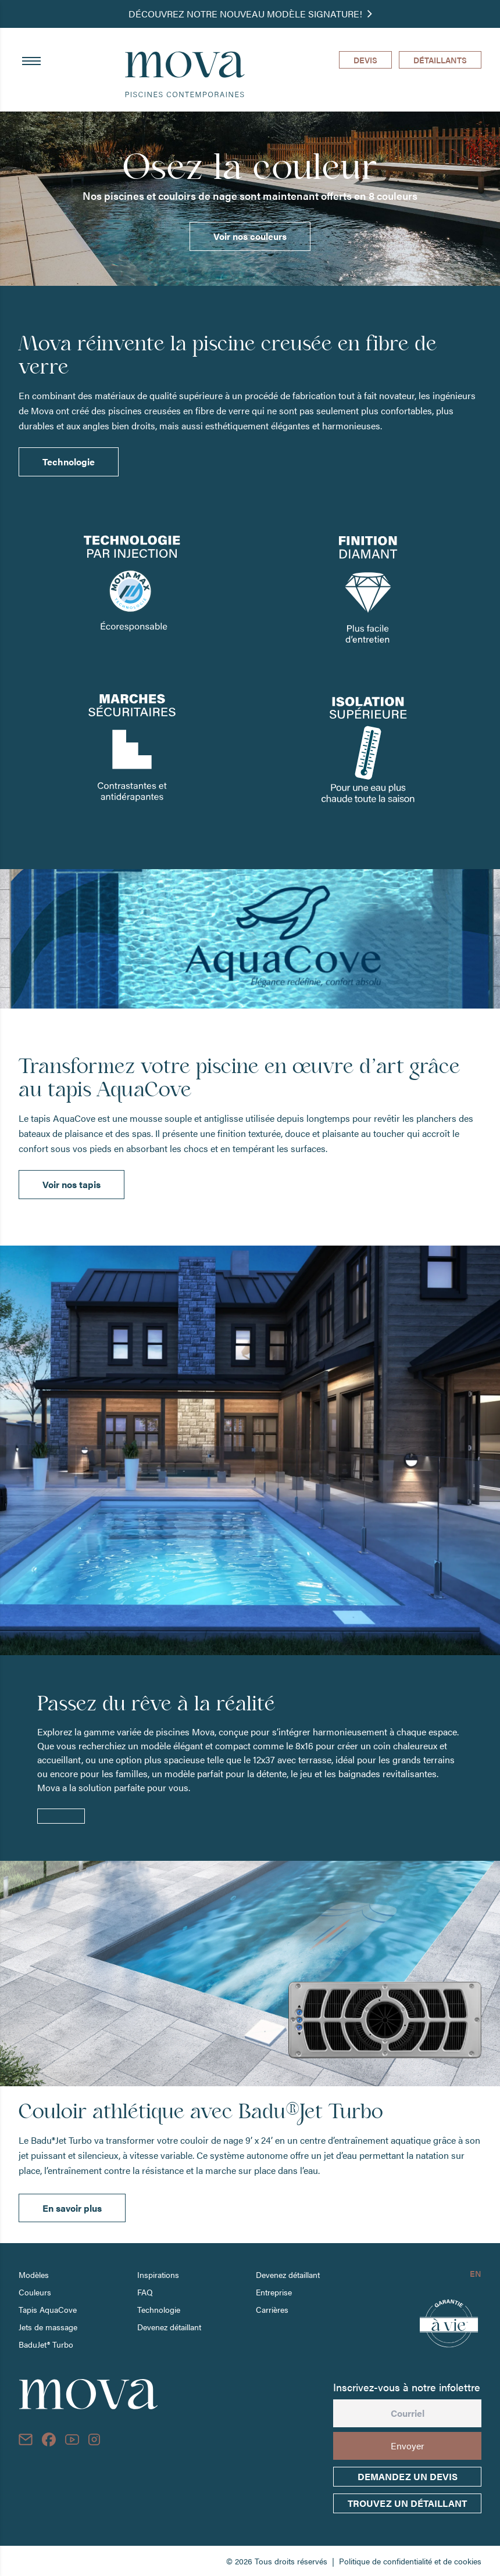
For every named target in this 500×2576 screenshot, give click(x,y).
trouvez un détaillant (407, 2503)
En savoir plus (72, 2208)
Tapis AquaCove (48, 2309)
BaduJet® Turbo (46, 2344)
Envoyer (407, 2445)
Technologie (68, 461)
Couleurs (35, 2292)
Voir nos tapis (71, 1184)
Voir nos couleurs (250, 236)
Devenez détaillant (169, 2327)
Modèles (34, 2274)
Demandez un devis (408, 2476)
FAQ (145, 2292)
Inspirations (158, 2274)
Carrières (272, 2309)
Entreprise (274, 2292)
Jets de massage (48, 2327)
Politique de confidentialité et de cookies (410, 2561)
